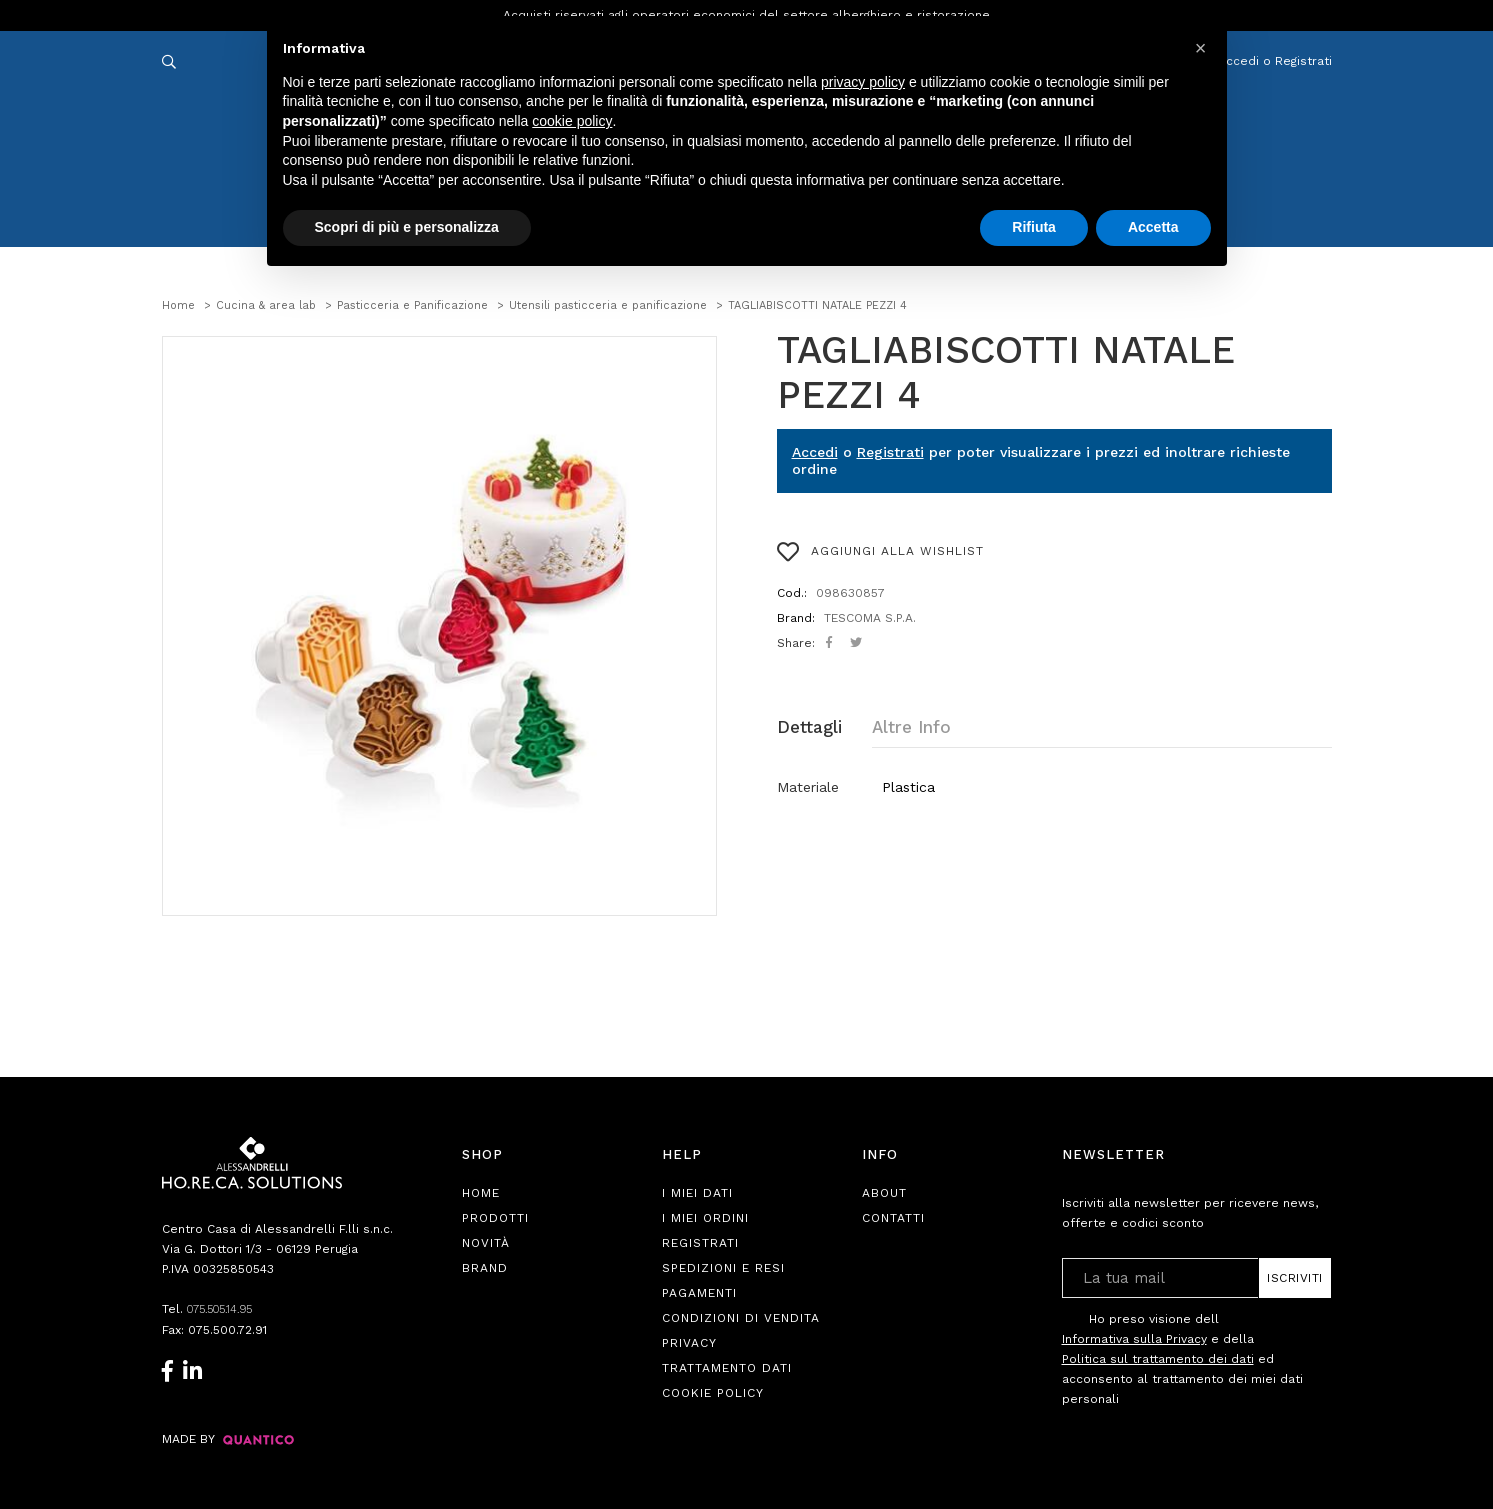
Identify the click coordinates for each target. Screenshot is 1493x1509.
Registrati (890, 452)
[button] (1201, 48)
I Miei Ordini (705, 1218)
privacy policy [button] (863, 82)
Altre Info (911, 727)
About (884, 1193)
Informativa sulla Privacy (1134, 1339)
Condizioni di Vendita (741, 1318)
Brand (485, 1268)
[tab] (824, 727)
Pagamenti (699, 1293)
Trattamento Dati (727, 1368)
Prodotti (495, 1218)
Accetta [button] (1153, 227)
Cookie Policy (713, 1393)
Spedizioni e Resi (723, 1268)
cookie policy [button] (572, 121)
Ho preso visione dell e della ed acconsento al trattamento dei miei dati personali (1182, 1358)
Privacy (689, 1343)
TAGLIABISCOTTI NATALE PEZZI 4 (1006, 373)
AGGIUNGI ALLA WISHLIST (880, 552)
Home (481, 1193)
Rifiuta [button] (1034, 227)
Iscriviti (1295, 1278)
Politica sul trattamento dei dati (1158, 1359)
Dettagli (809, 727)
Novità (486, 1243)
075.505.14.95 (226, 1309)
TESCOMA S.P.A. (870, 618)
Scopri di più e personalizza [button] (407, 227)
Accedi (815, 452)
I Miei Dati (697, 1193)
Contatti (893, 1218)
